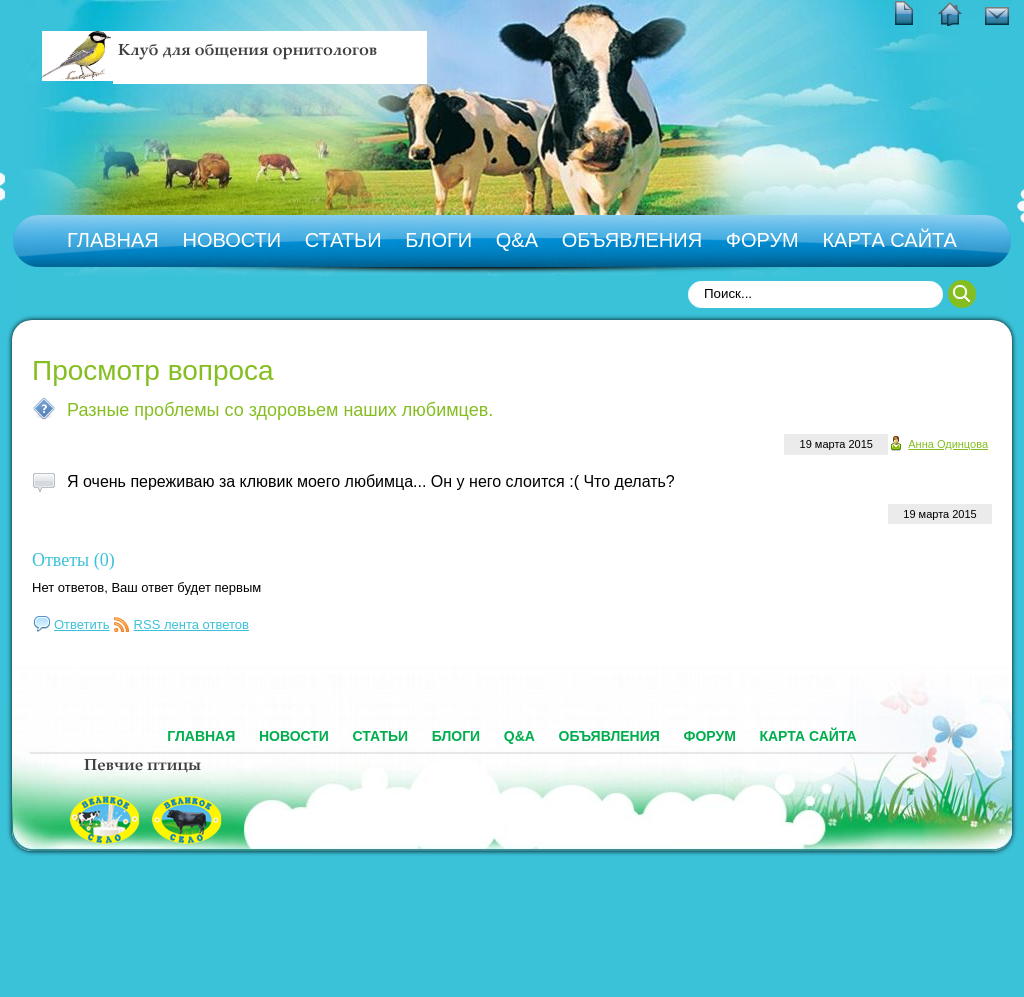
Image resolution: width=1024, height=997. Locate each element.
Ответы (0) (73, 560)
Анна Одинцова (948, 444)
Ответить (82, 624)
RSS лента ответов (191, 624)
